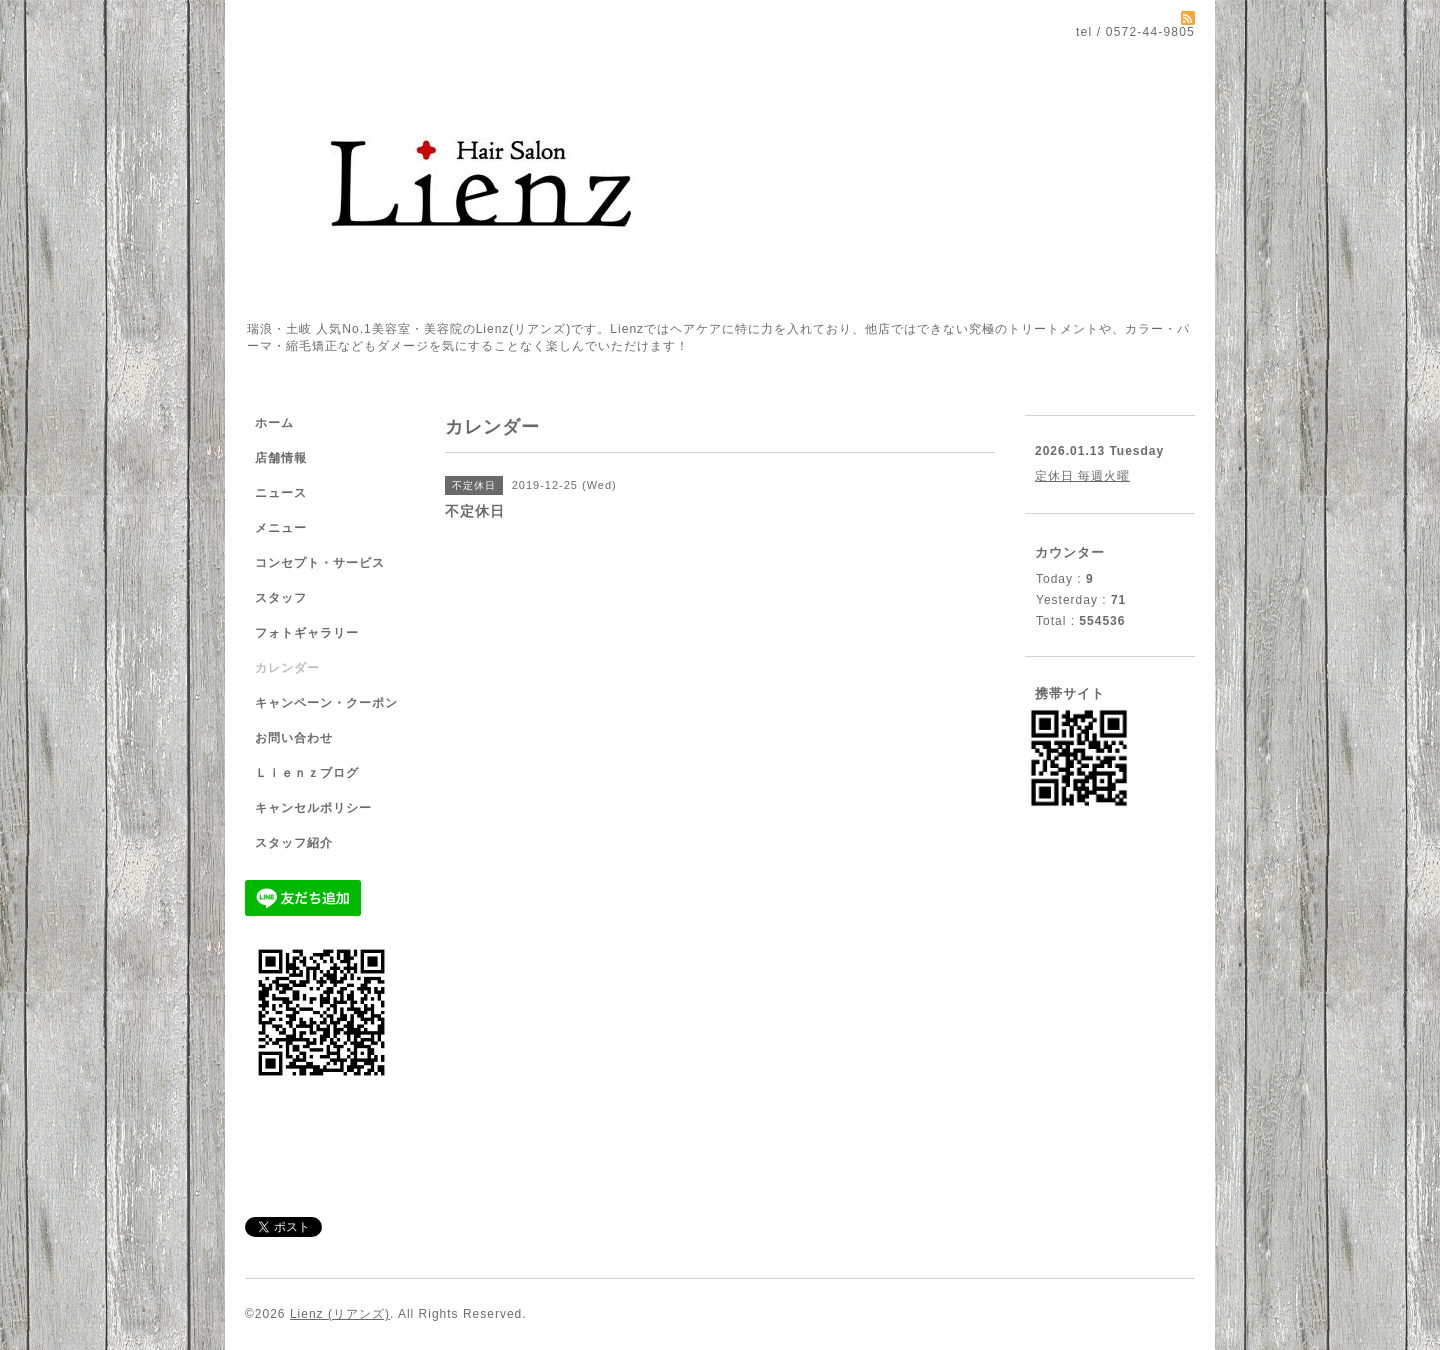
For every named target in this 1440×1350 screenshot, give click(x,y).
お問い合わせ (294, 738)
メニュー (281, 528)
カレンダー (287, 668)
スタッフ (281, 598)
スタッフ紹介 (294, 843)
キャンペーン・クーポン (326, 703)
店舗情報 (281, 458)
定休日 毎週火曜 (1082, 476)
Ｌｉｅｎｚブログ (307, 773)
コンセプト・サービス (320, 563)
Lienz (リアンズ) (340, 1314)
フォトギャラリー (307, 633)
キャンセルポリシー (313, 808)
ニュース (281, 493)
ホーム (274, 423)
